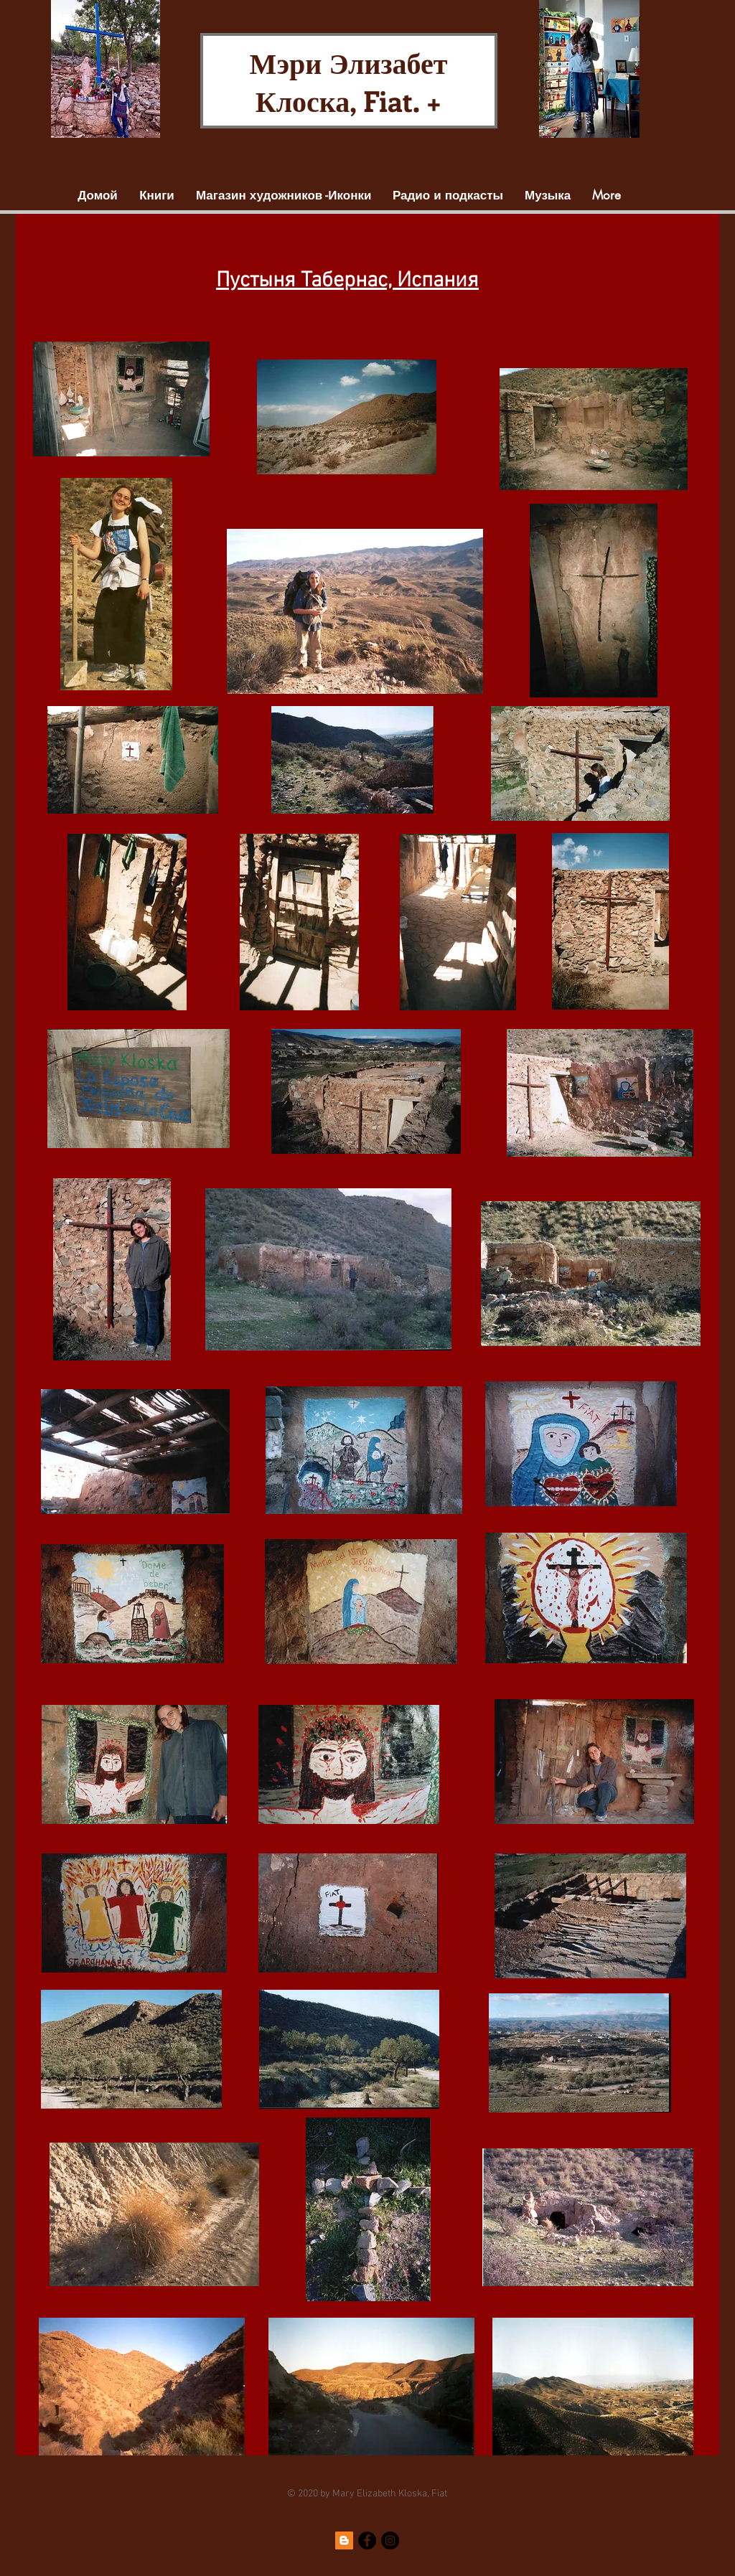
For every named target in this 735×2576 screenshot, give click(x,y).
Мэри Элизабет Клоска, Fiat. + (349, 81)
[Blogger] (344, 2540)
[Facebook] (367, 2540)
